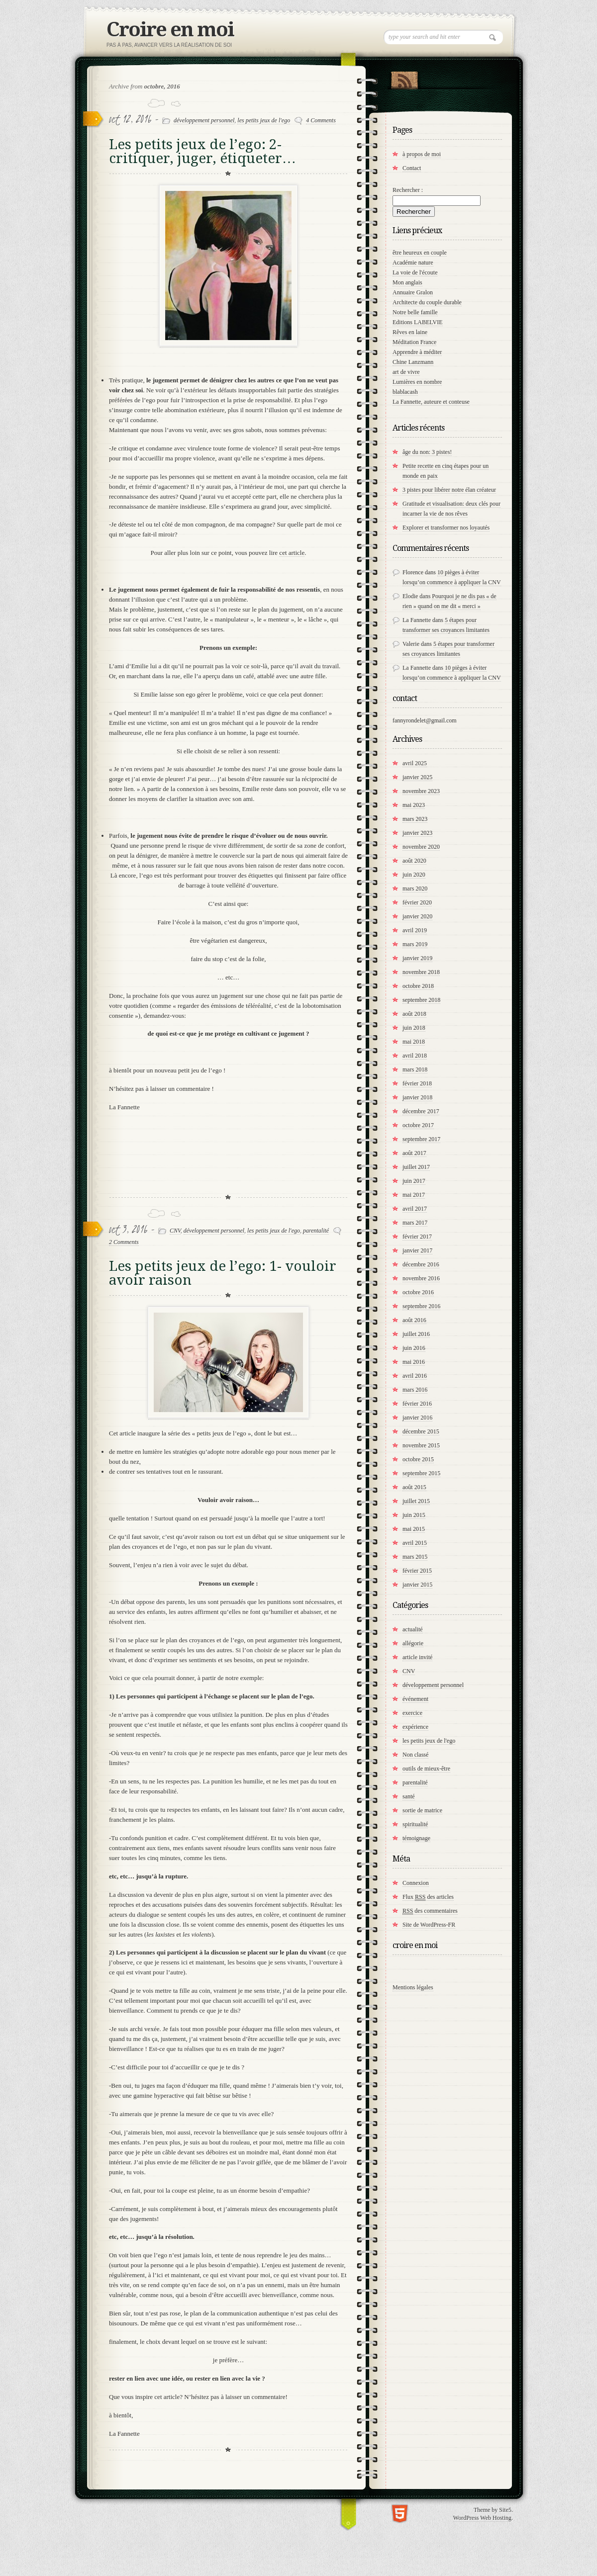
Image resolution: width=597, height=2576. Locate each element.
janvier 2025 (417, 777)
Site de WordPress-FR (428, 1924)
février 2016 (417, 1403)
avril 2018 (414, 1055)
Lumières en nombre (417, 381)
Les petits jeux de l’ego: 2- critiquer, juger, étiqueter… (202, 151)
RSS (404, 78)
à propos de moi (421, 154)
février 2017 (417, 1236)
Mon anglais (407, 282)
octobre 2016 (418, 1292)
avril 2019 (414, 930)
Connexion (415, 1882)
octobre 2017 (418, 1125)
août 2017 (414, 1153)
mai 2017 (413, 1194)
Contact (411, 168)
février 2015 (417, 1570)
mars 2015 (414, 1556)
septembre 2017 (421, 1139)
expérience (415, 1726)
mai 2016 (413, 1361)
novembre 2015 (421, 1445)
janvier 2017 (417, 1250)
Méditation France (414, 342)
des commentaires (430, 1911)
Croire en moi (170, 29)
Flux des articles (428, 1897)
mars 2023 (414, 818)
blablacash (405, 391)
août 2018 (414, 1013)
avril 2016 (414, 1375)
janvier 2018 (417, 1097)
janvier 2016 (417, 1417)
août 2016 (414, 1320)
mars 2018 (414, 1069)
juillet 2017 (416, 1166)
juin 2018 (413, 1027)
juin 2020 (413, 874)
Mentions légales (413, 1987)
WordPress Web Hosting (482, 2517)
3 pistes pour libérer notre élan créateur (449, 489)
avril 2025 (414, 763)
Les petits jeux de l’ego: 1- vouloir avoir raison (222, 1273)
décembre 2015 (420, 1431)
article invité (417, 1657)
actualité (412, 1629)
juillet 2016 (416, 1334)
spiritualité (415, 1824)
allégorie (412, 1643)
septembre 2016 (421, 1306)
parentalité (316, 1230)
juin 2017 (413, 1180)
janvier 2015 (417, 1584)
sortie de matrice (422, 1810)
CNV (175, 1230)
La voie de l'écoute (415, 272)
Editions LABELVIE (418, 322)
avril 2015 (414, 1542)
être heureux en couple (420, 252)
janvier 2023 (417, 832)
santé (408, 1796)
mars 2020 (414, 888)
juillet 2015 (416, 1501)
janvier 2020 (417, 916)
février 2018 (417, 1083)
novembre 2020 (421, 846)
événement (415, 1698)
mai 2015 (413, 1528)
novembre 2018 (421, 972)
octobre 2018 (418, 985)
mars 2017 (414, 1222)
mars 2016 (414, 1389)
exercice (412, 1712)
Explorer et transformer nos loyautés (446, 527)
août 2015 (414, 1487)
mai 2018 (413, 1041)
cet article (291, 552)
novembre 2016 (421, 1278)
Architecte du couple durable (427, 302)
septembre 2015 (421, 1473)
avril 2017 (414, 1208)
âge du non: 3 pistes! (427, 451)
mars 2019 (414, 944)
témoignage (416, 1838)
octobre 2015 (418, 1459)
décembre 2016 (420, 1264)
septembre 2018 (421, 999)
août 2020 (414, 860)
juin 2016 (413, 1347)
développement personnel (204, 120)
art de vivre (406, 371)
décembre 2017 (420, 1111)
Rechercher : (408, 189)
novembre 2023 (421, 791)
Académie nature (413, 262)
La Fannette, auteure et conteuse (431, 401)
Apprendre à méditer (417, 352)
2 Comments (124, 1242)
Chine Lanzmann (413, 361)
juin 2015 (413, 1514)
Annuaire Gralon (413, 292)
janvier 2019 (417, 958)
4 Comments (321, 120)
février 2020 (417, 902)
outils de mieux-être (426, 1768)
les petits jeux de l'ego (263, 120)
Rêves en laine (410, 332)
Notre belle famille (415, 312)
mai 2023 (413, 804)
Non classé (415, 1754)
